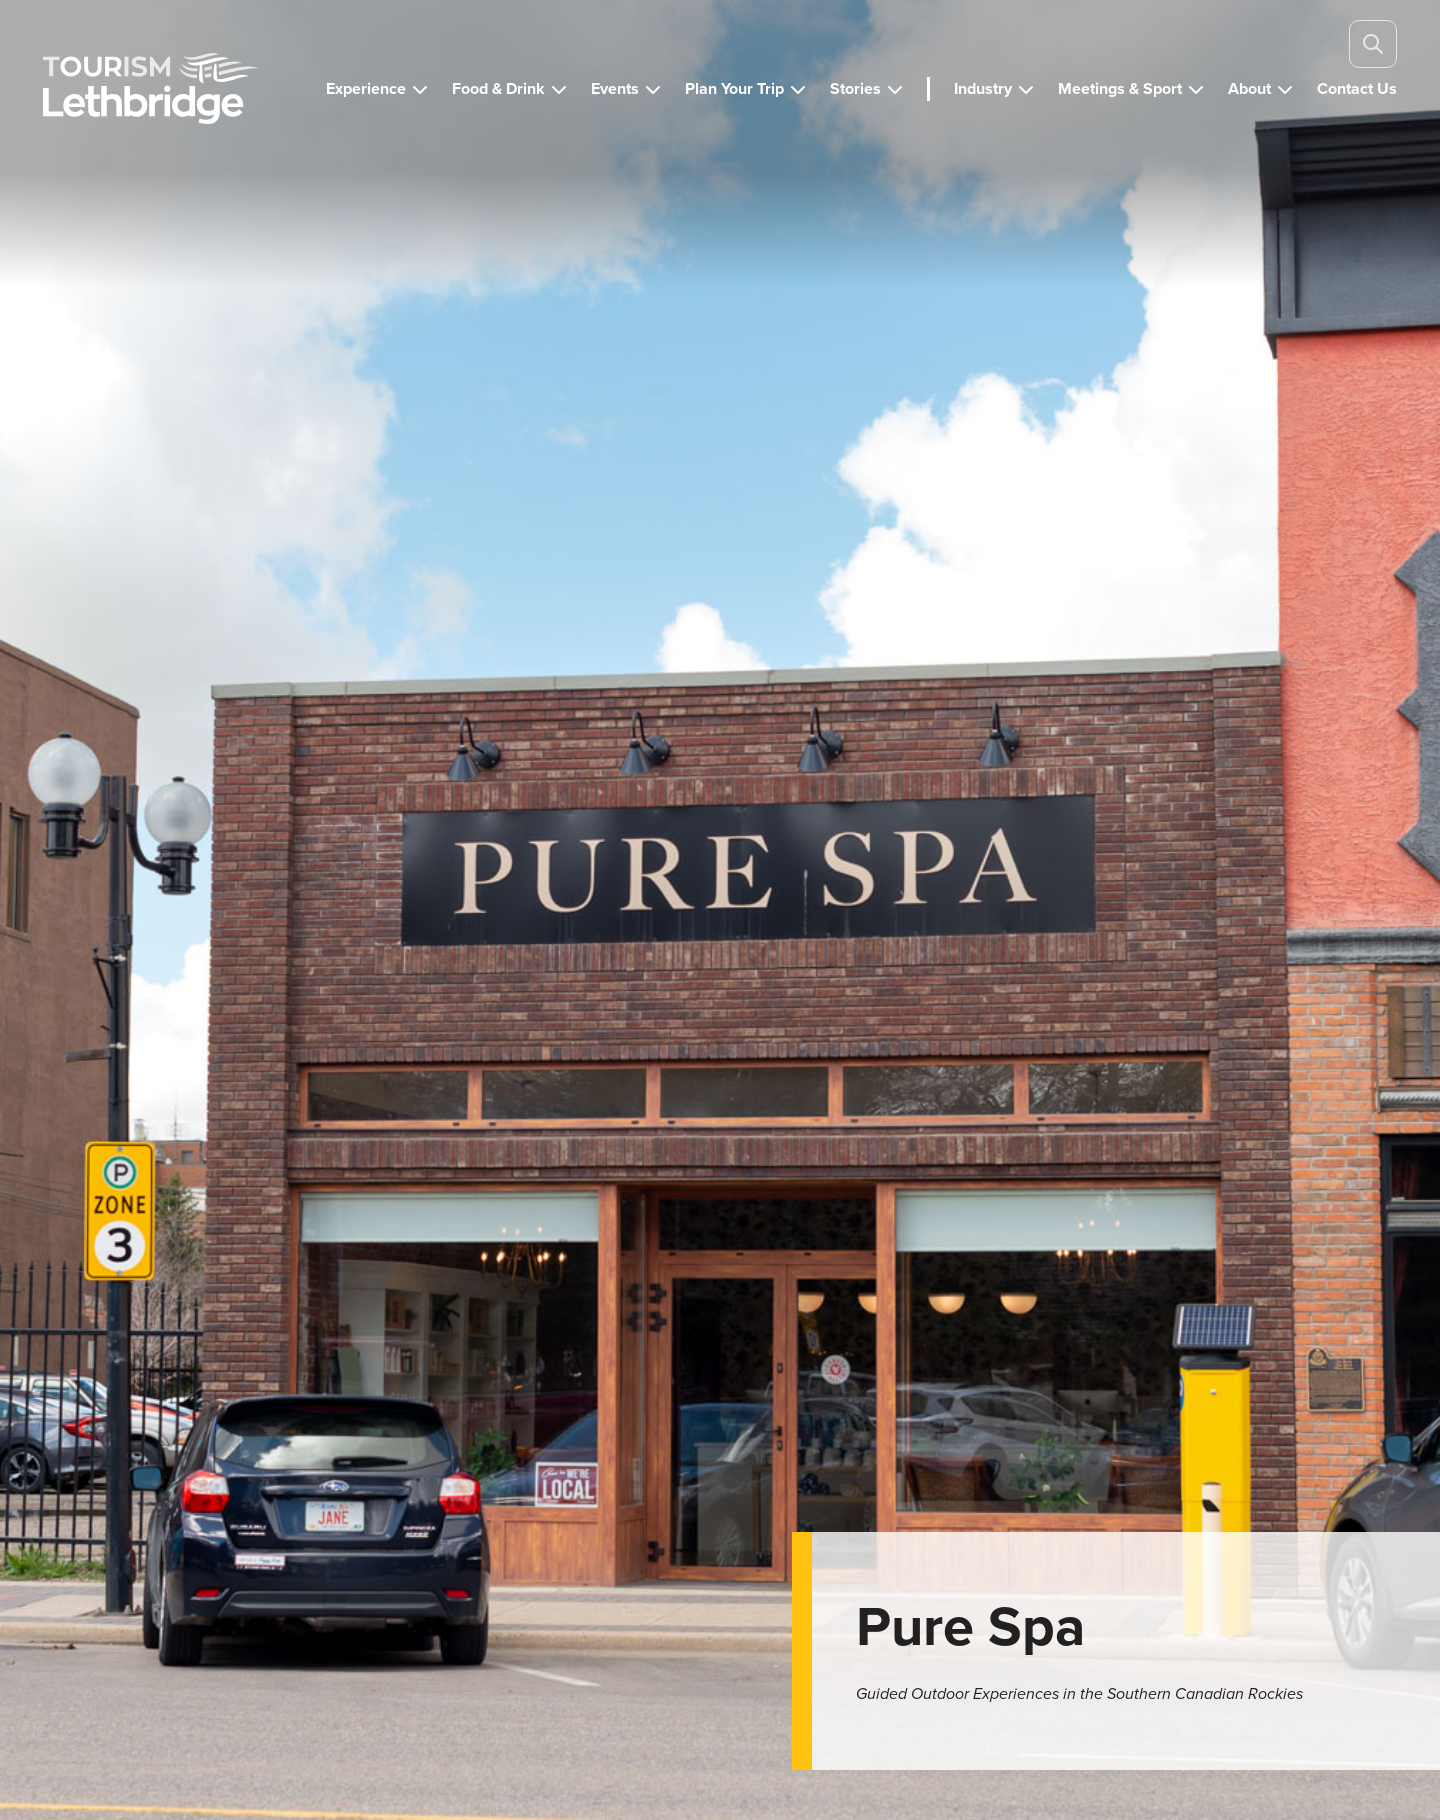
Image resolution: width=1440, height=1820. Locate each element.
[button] (377, 89)
